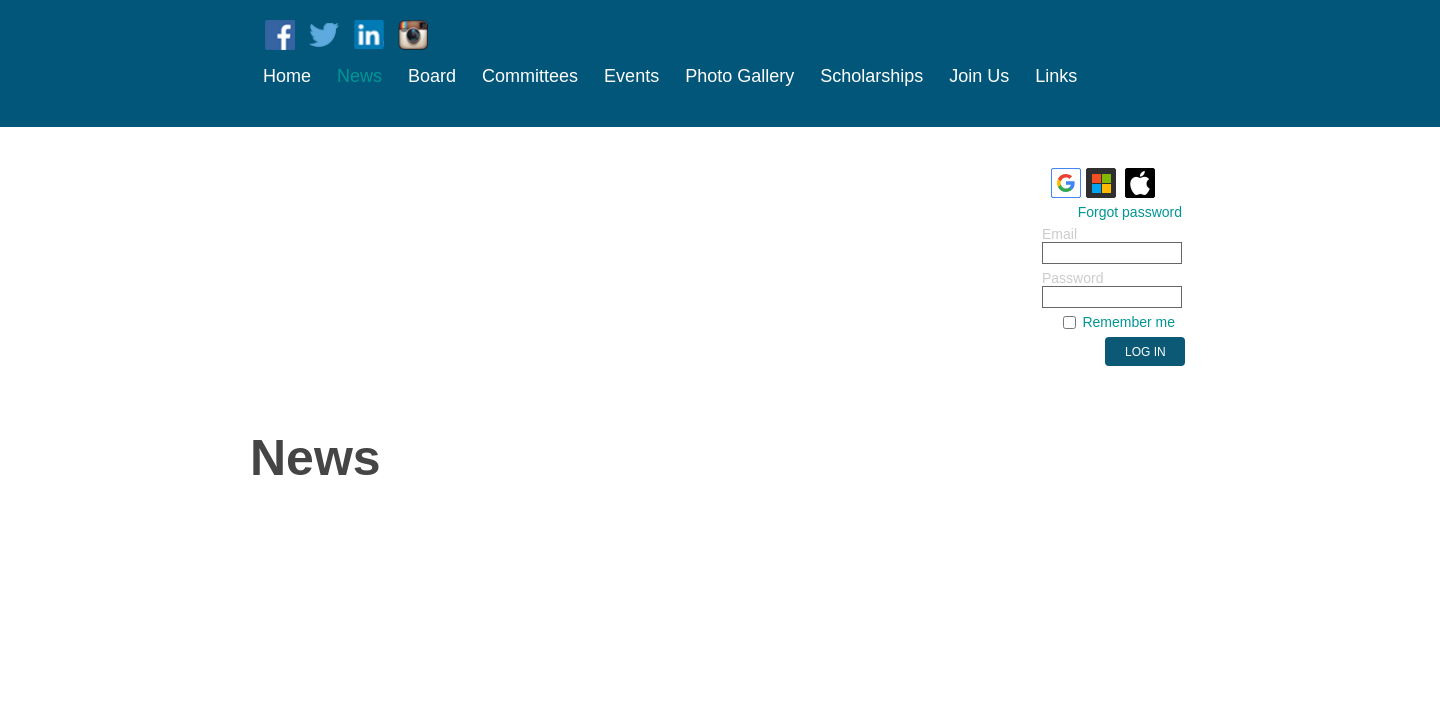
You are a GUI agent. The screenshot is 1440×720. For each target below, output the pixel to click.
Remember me (1128, 322)
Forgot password (1130, 212)
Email (1059, 234)
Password (1072, 278)
